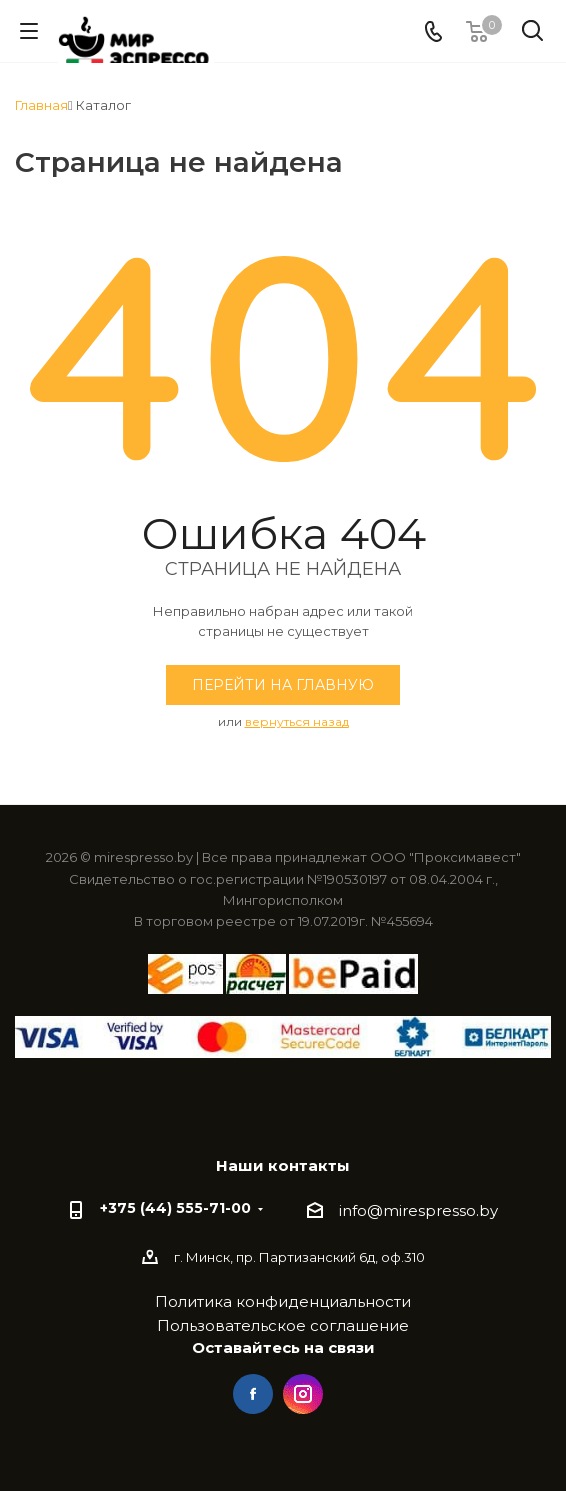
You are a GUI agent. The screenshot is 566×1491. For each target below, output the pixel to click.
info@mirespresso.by (418, 1210)
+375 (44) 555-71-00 (175, 1208)
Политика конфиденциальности (283, 1301)
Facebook (253, 1394)
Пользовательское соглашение (283, 1325)
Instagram (303, 1394)
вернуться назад (297, 721)
